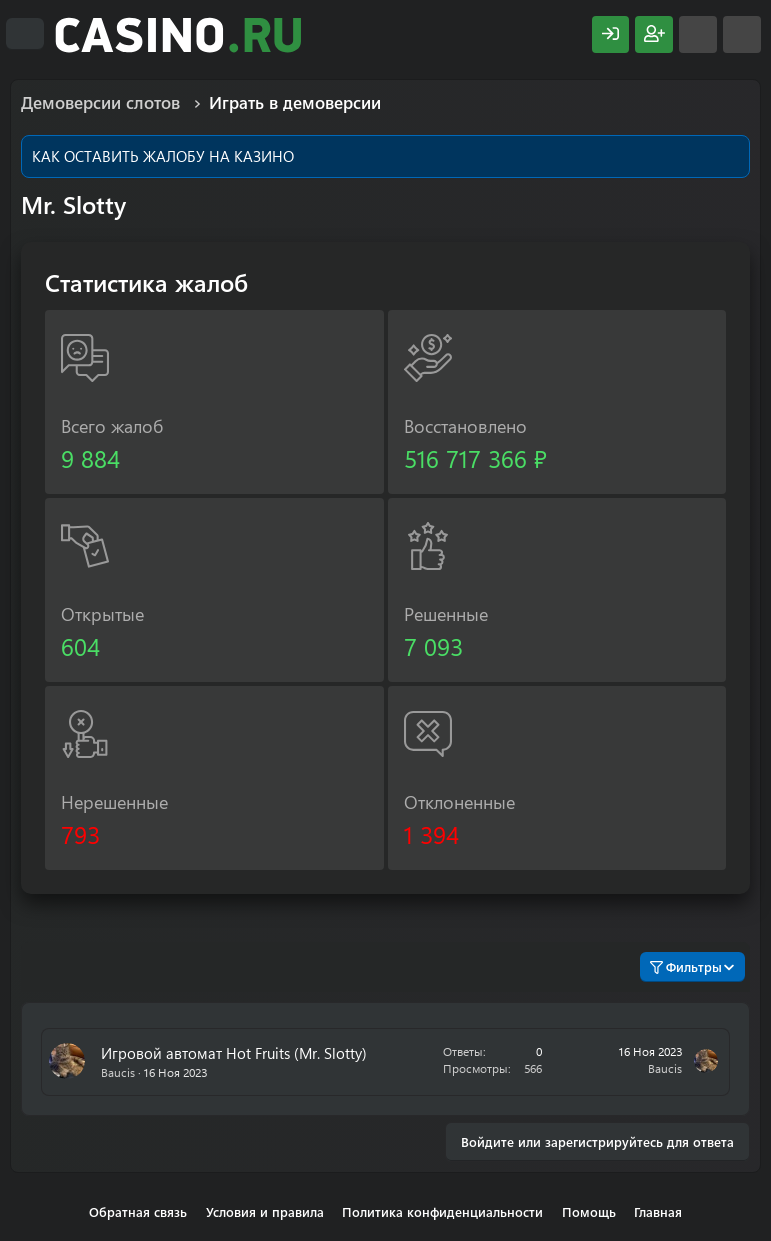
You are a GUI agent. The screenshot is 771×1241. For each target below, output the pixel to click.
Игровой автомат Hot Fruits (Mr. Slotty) (234, 1053)
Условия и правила (265, 1211)
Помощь (589, 1211)
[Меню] (25, 34)
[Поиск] (742, 34)
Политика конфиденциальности (442, 1211)
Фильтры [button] (686, 966)
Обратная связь (138, 1211)
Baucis (118, 1072)
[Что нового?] (698, 34)
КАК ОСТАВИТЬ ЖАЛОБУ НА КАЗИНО (163, 156)
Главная (658, 1211)
